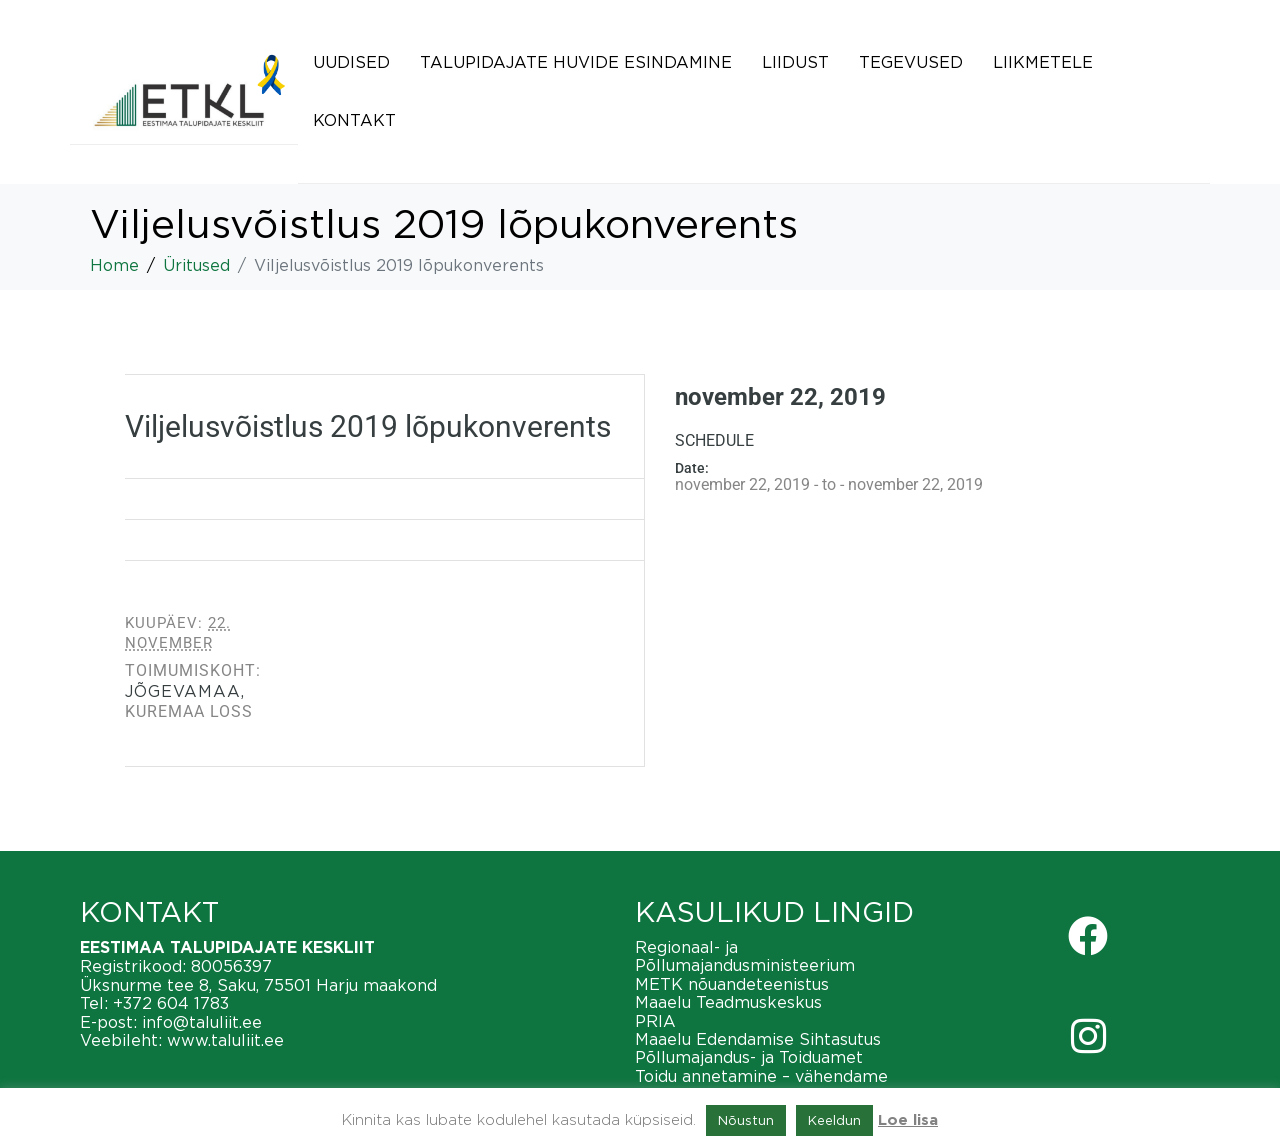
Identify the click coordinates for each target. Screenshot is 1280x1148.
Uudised (351, 62)
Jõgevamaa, (185, 691)
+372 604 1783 (171, 1003)
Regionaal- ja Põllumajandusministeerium (745, 956)
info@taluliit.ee (202, 1022)
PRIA (655, 1021)
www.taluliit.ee (225, 1040)
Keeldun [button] (834, 1120)
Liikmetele (1043, 62)
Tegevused (911, 62)
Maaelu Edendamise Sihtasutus (758, 1039)
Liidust (795, 62)
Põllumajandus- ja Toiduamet (749, 1057)
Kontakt (354, 120)
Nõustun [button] (746, 1120)
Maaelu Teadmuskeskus (728, 1002)
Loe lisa (908, 1120)
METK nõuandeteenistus (732, 984)
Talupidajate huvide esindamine (576, 62)
